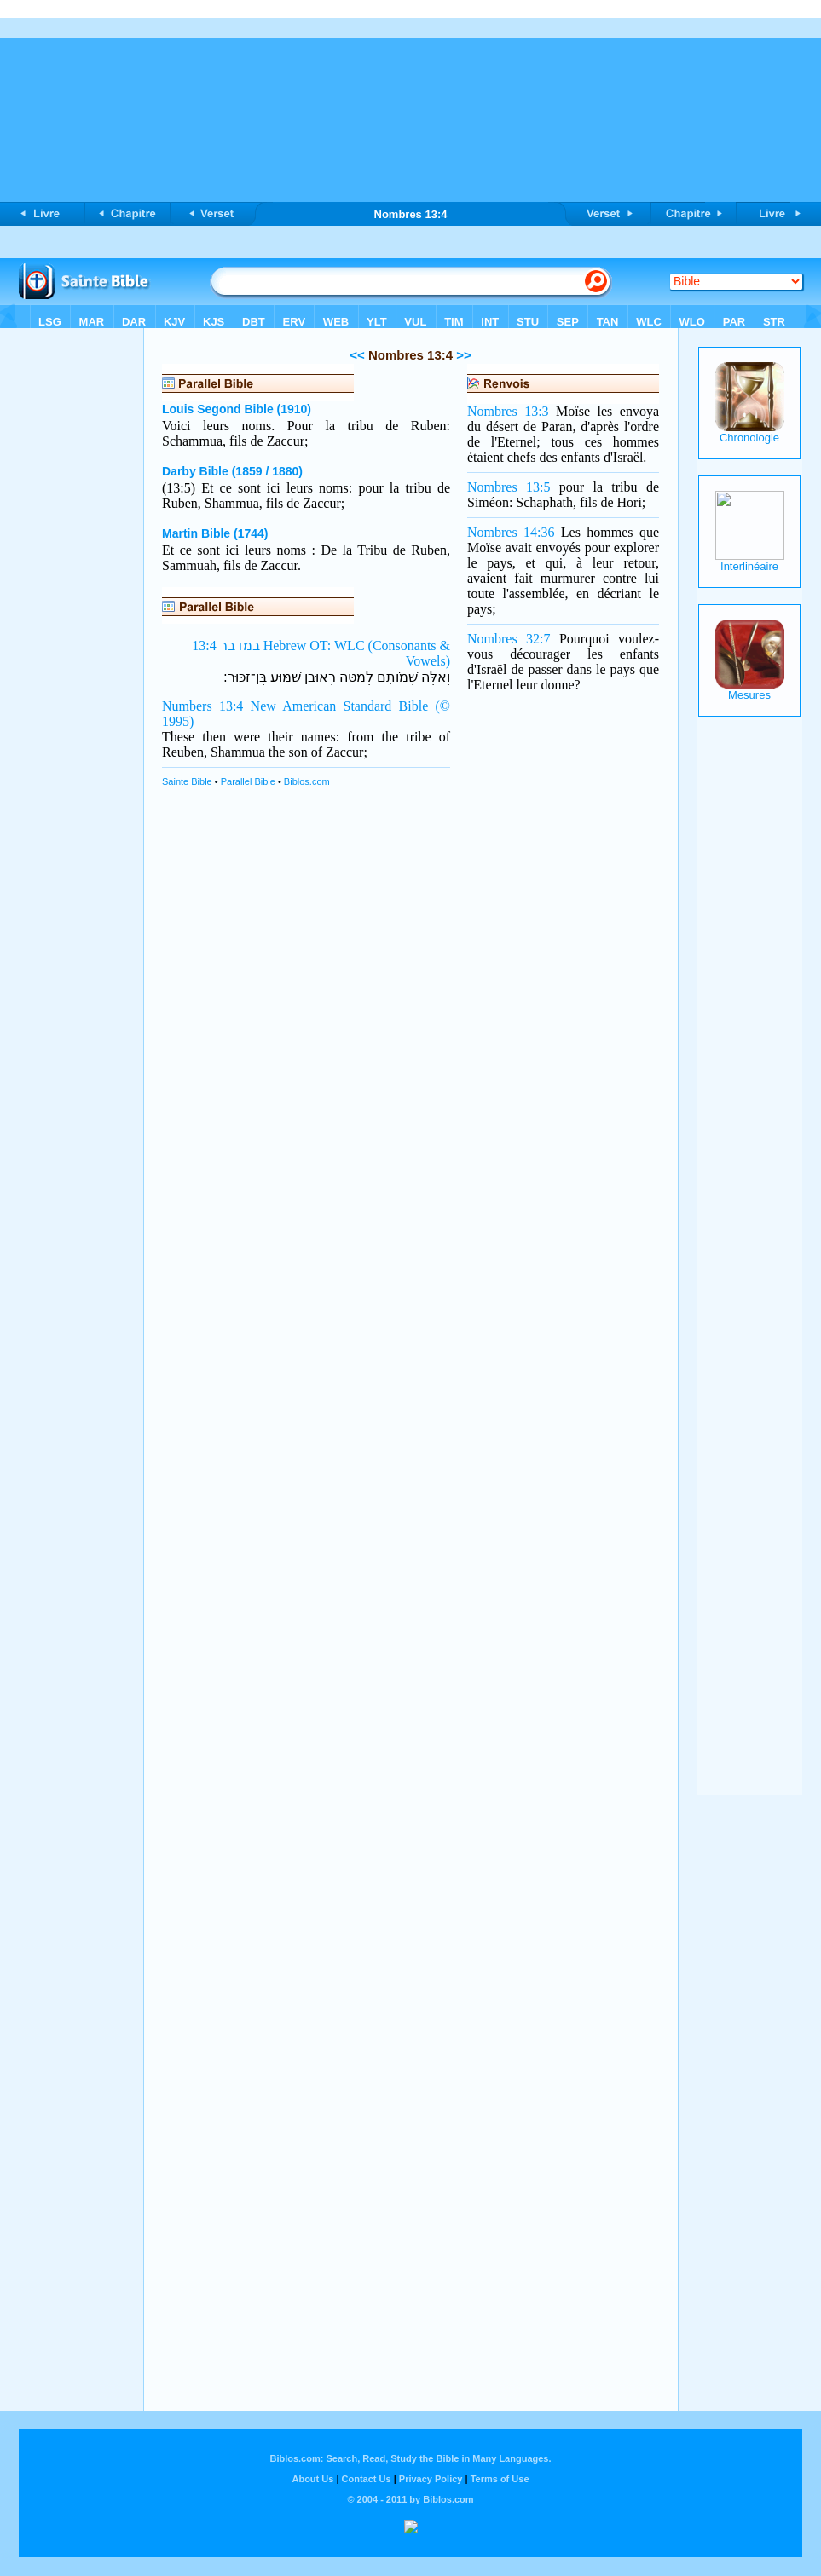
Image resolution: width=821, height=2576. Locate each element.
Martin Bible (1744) (215, 533)
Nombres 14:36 (510, 532)
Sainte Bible (187, 781)
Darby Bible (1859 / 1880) (232, 471)
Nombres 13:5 (508, 487)
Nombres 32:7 (509, 638)
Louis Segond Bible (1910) (236, 409)
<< (357, 355)
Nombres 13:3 (508, 411)
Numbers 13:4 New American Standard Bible (295, 706)
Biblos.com (307, 781)
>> (462, 355)
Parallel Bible (248, 781)
